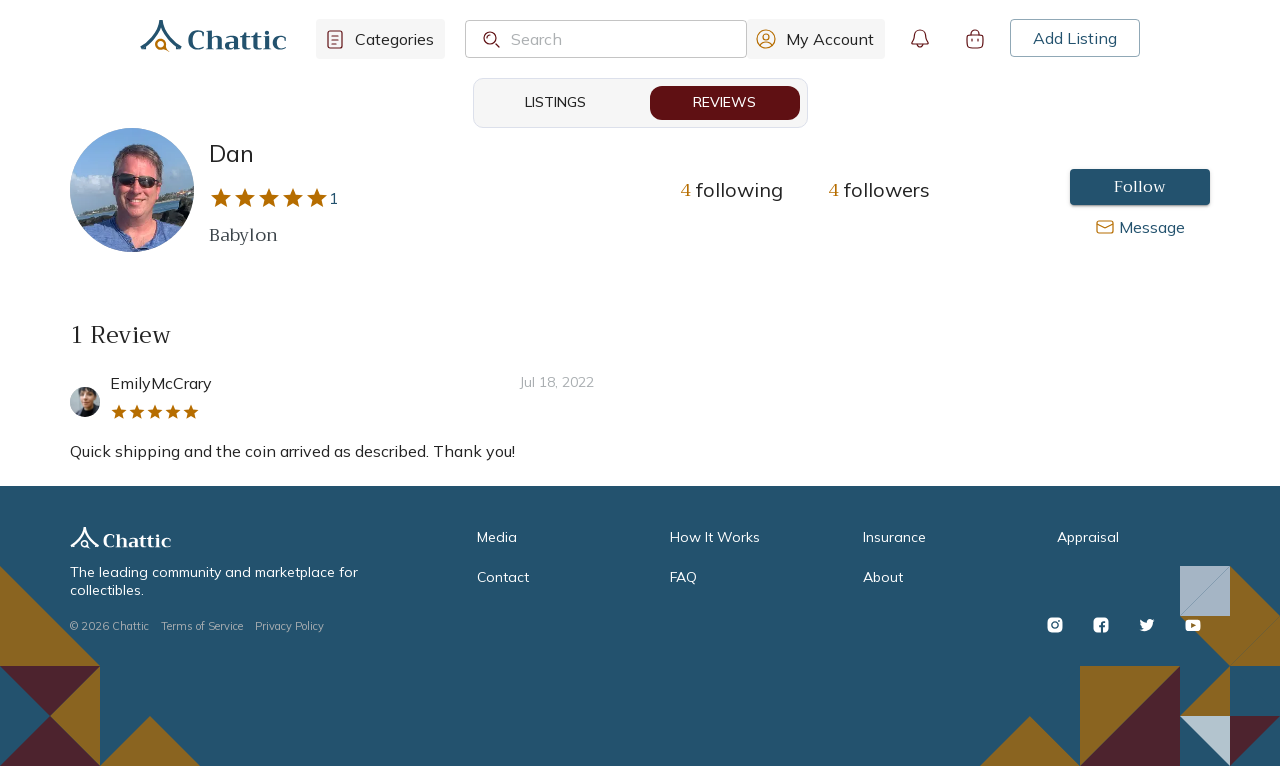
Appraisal (1088, 537)
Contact (503, 577)
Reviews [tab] (725, 103)
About (883, 577)
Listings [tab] (556, 103)
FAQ (683, 577)
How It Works (715, 537)
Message (1152, 227)
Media (497, 537)
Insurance (894, 537)
